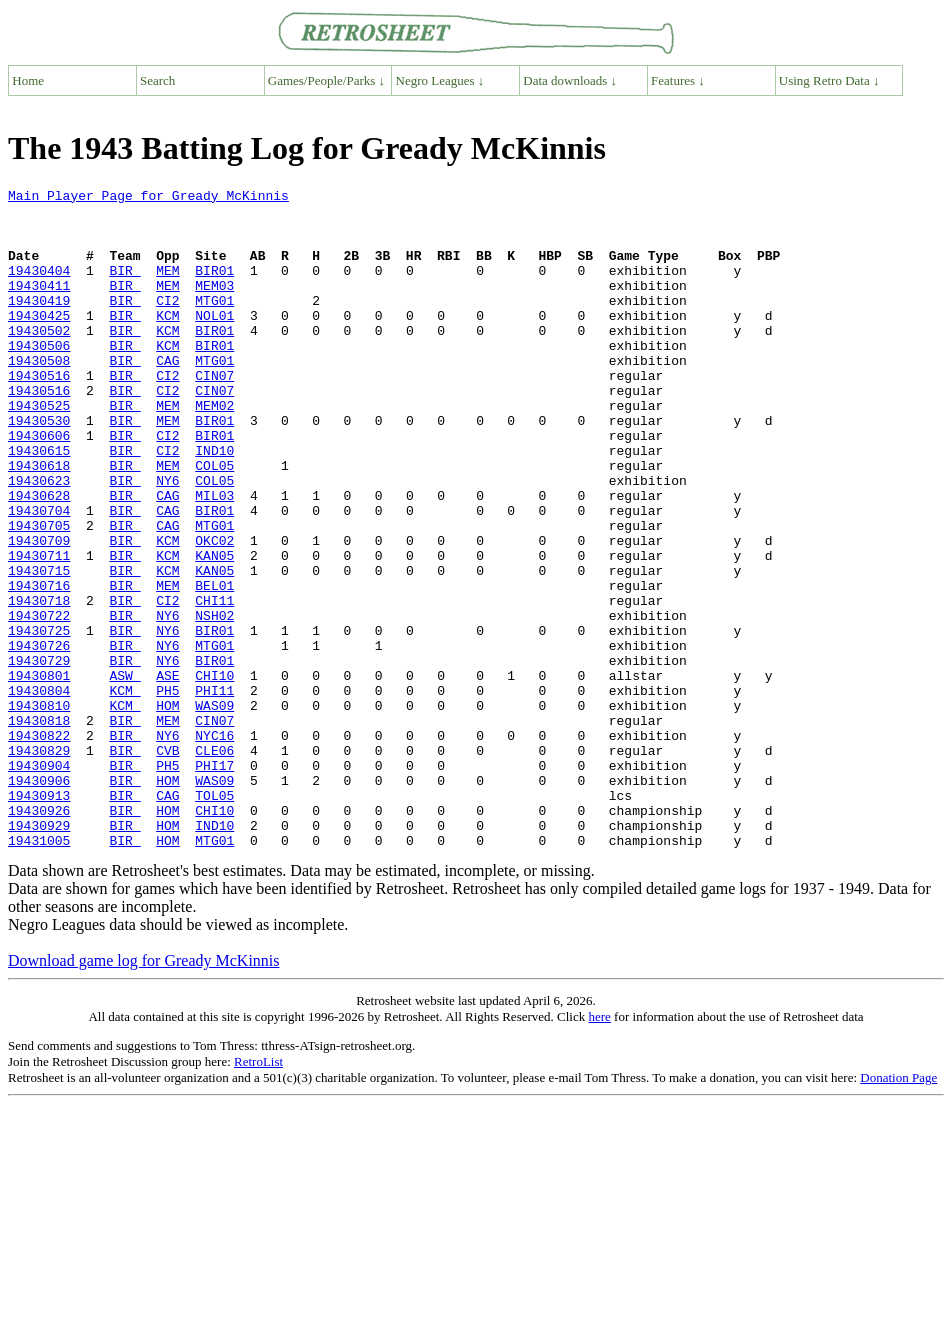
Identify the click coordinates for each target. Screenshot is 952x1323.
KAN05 (214, 630)
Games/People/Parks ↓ (326, 80)
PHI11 (214, 792)
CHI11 (214, 684)
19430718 (39, 684)
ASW (124, 774)
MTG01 (214, 324)
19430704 (39, 576)
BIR (124, 288)
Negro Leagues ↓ (440, 80)
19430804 (39, 792)
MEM (167, 288)
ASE (167, 774)
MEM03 (214, 306)
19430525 (39, 450)
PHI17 (214, 882)
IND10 (214, 504)
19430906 (39, 900)
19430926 (39, 936)
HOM (167, 810)
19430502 (39, 360)
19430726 (39, 738)
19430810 (39, 810)
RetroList (258, 1193)
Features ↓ (678, 80)
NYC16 (214, 846)
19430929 (39, 954)
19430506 (39, 378)
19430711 (39, 630)
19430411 (39, 306)
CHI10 (214, 774)
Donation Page (898, 1209)
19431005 (39, 972)
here (599, 1148)
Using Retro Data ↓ (829, 80)
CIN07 (214, 414)
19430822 (39, 846)
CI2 (167, 324)
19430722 (39, 702)
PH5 (167, 792)
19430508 (39, 396)
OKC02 (214, 612)
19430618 (39, 522)
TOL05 (214, 918)
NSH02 (214, 702)
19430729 (39, 756)
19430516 (39, 414)
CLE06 (214, 864)
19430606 (39, 486)
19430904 (39, 882)
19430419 (39, 324)
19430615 (39, 504)
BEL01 (214, 666)
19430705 (39, 594)
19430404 (39, 288)
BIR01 (214, 288)
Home (28, 80)
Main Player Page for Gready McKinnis (148, 198)
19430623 (39, 540)
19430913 (39, 918)
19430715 (39, 648)
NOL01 (214, 342)
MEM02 (214, 450)
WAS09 (214, 810)
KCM (167, 342)
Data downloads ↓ (570, 80)
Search (157, 80)
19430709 (39, 612)
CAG (167, 396)
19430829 (39, 864)
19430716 (39, 666)
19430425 (39, 342)
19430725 (39, 720)
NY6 (167, 540)
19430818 (39, 828)
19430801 (39, 774)
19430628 (39, 558)
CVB (167, 864)
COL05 (214, 522)
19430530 (39, 468)
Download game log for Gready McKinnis (144, 1092)
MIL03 (214, 558)
